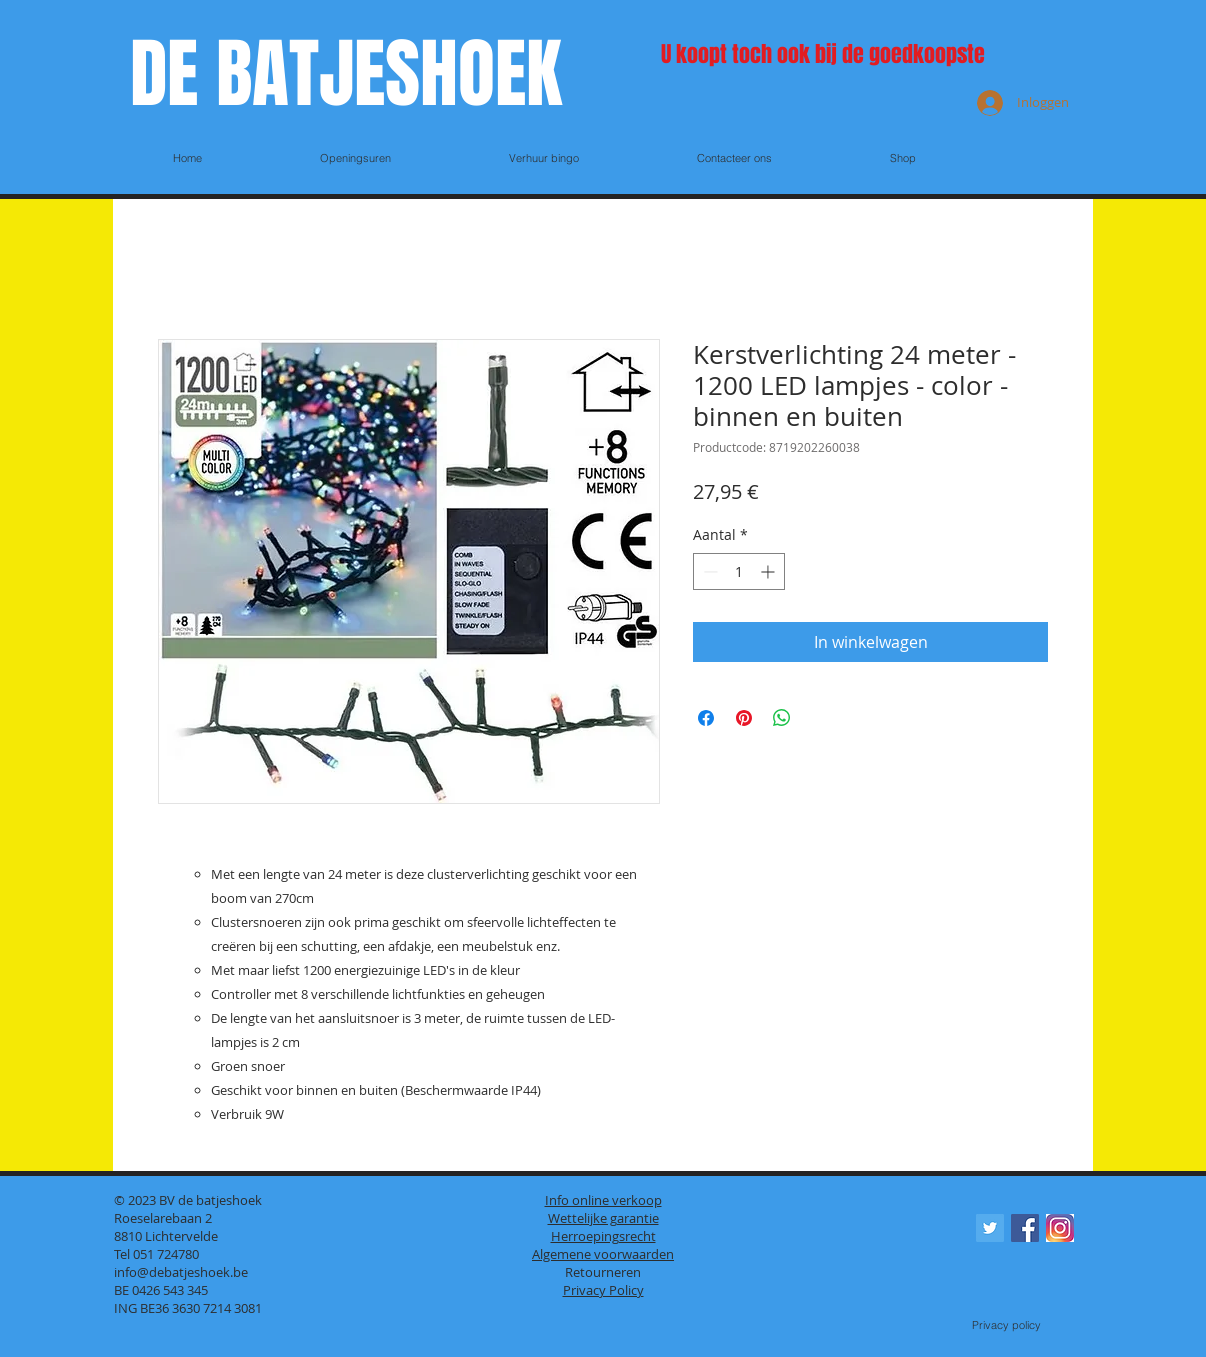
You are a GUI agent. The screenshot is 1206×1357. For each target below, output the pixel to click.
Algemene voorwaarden (603, 1254)
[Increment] (769, 571)
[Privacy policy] (1006, 1326)
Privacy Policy (603, 1290)
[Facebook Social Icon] (1025, 1228)
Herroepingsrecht (603, 1236)
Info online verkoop (603, 1200)
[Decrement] (708, 571)
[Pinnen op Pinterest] (744, 718)
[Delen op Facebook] (706, 718)
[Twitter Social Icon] (990, 1228)
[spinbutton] (739, 571)
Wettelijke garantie (603, 1218)
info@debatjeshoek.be (181, 1272)
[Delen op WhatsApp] (782, 718)
